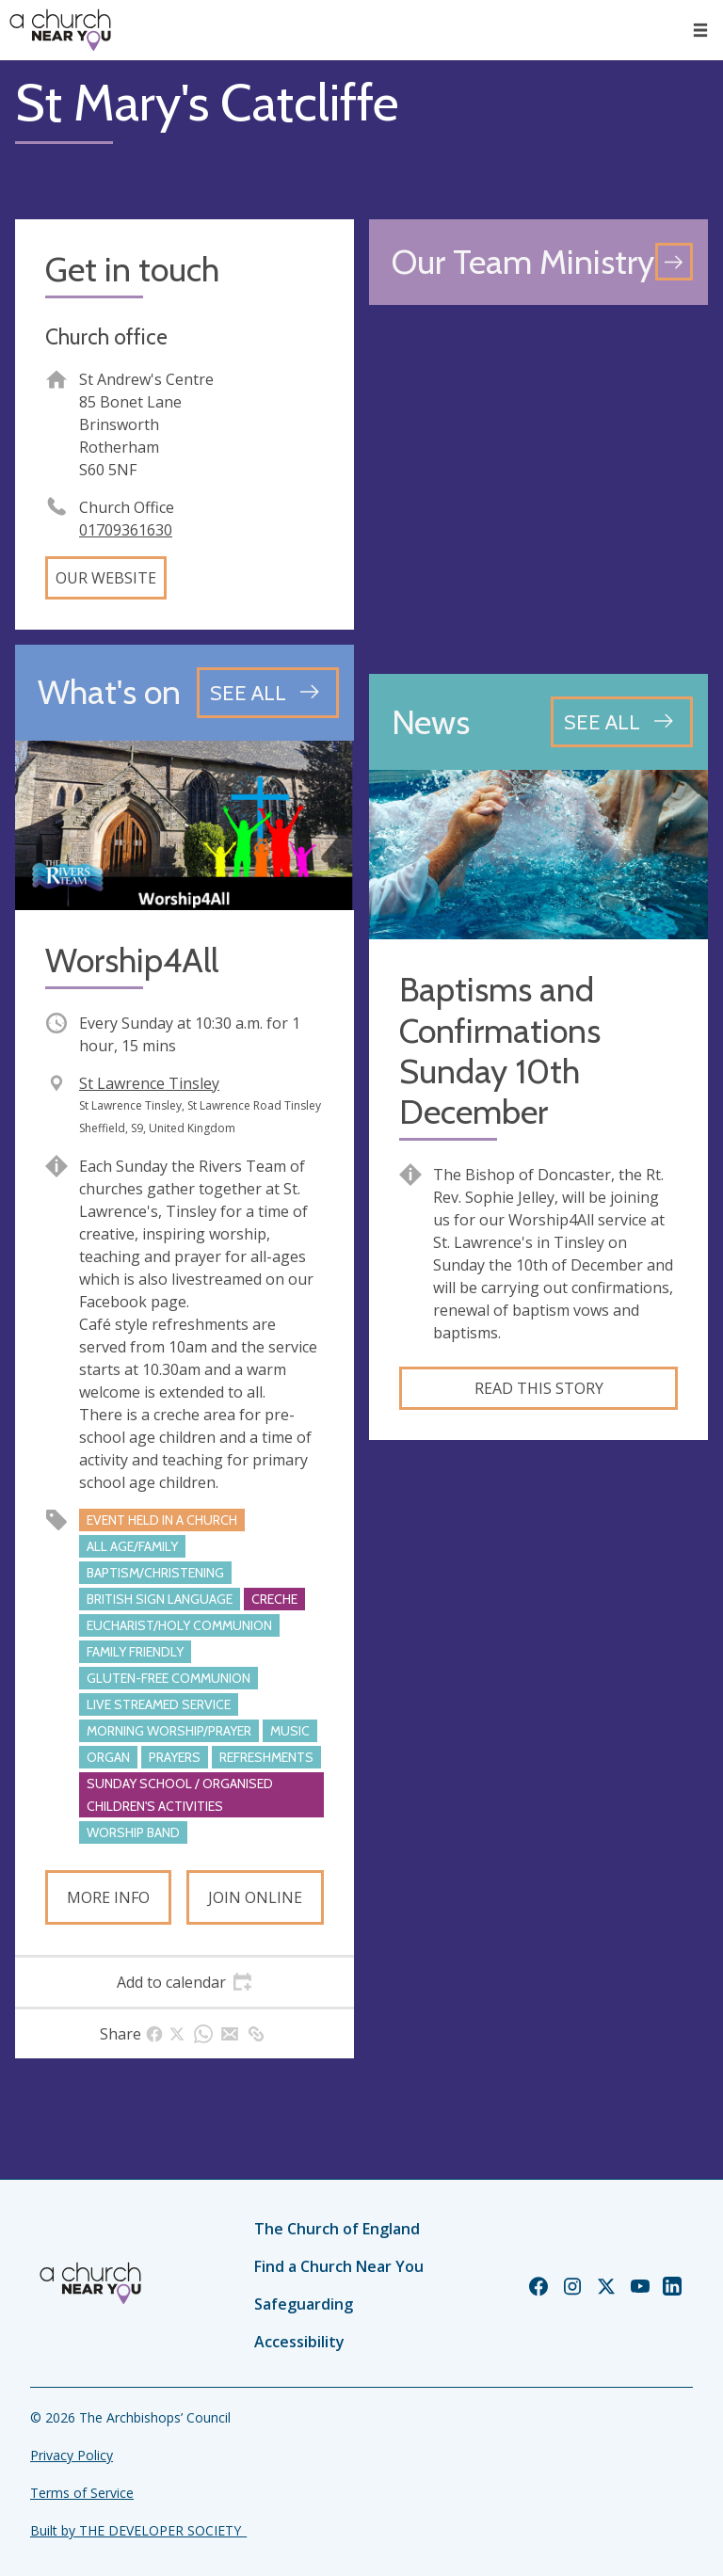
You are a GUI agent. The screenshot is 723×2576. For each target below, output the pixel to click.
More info (108, 1897)
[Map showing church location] (538, 489)
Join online (255, 1897)
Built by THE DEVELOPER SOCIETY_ (138, 2530)
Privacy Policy (71, 2455)
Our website (106, 578)
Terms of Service (82, 2493)
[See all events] (268, 692)
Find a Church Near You (339, 2266)
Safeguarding (303, 2304)
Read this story (538, 1388)
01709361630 (125, 530)
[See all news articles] (622, 721)
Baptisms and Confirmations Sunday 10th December (500, 1050)
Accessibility (299, 2341)
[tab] (184, 1982)
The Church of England (337, 2228)
